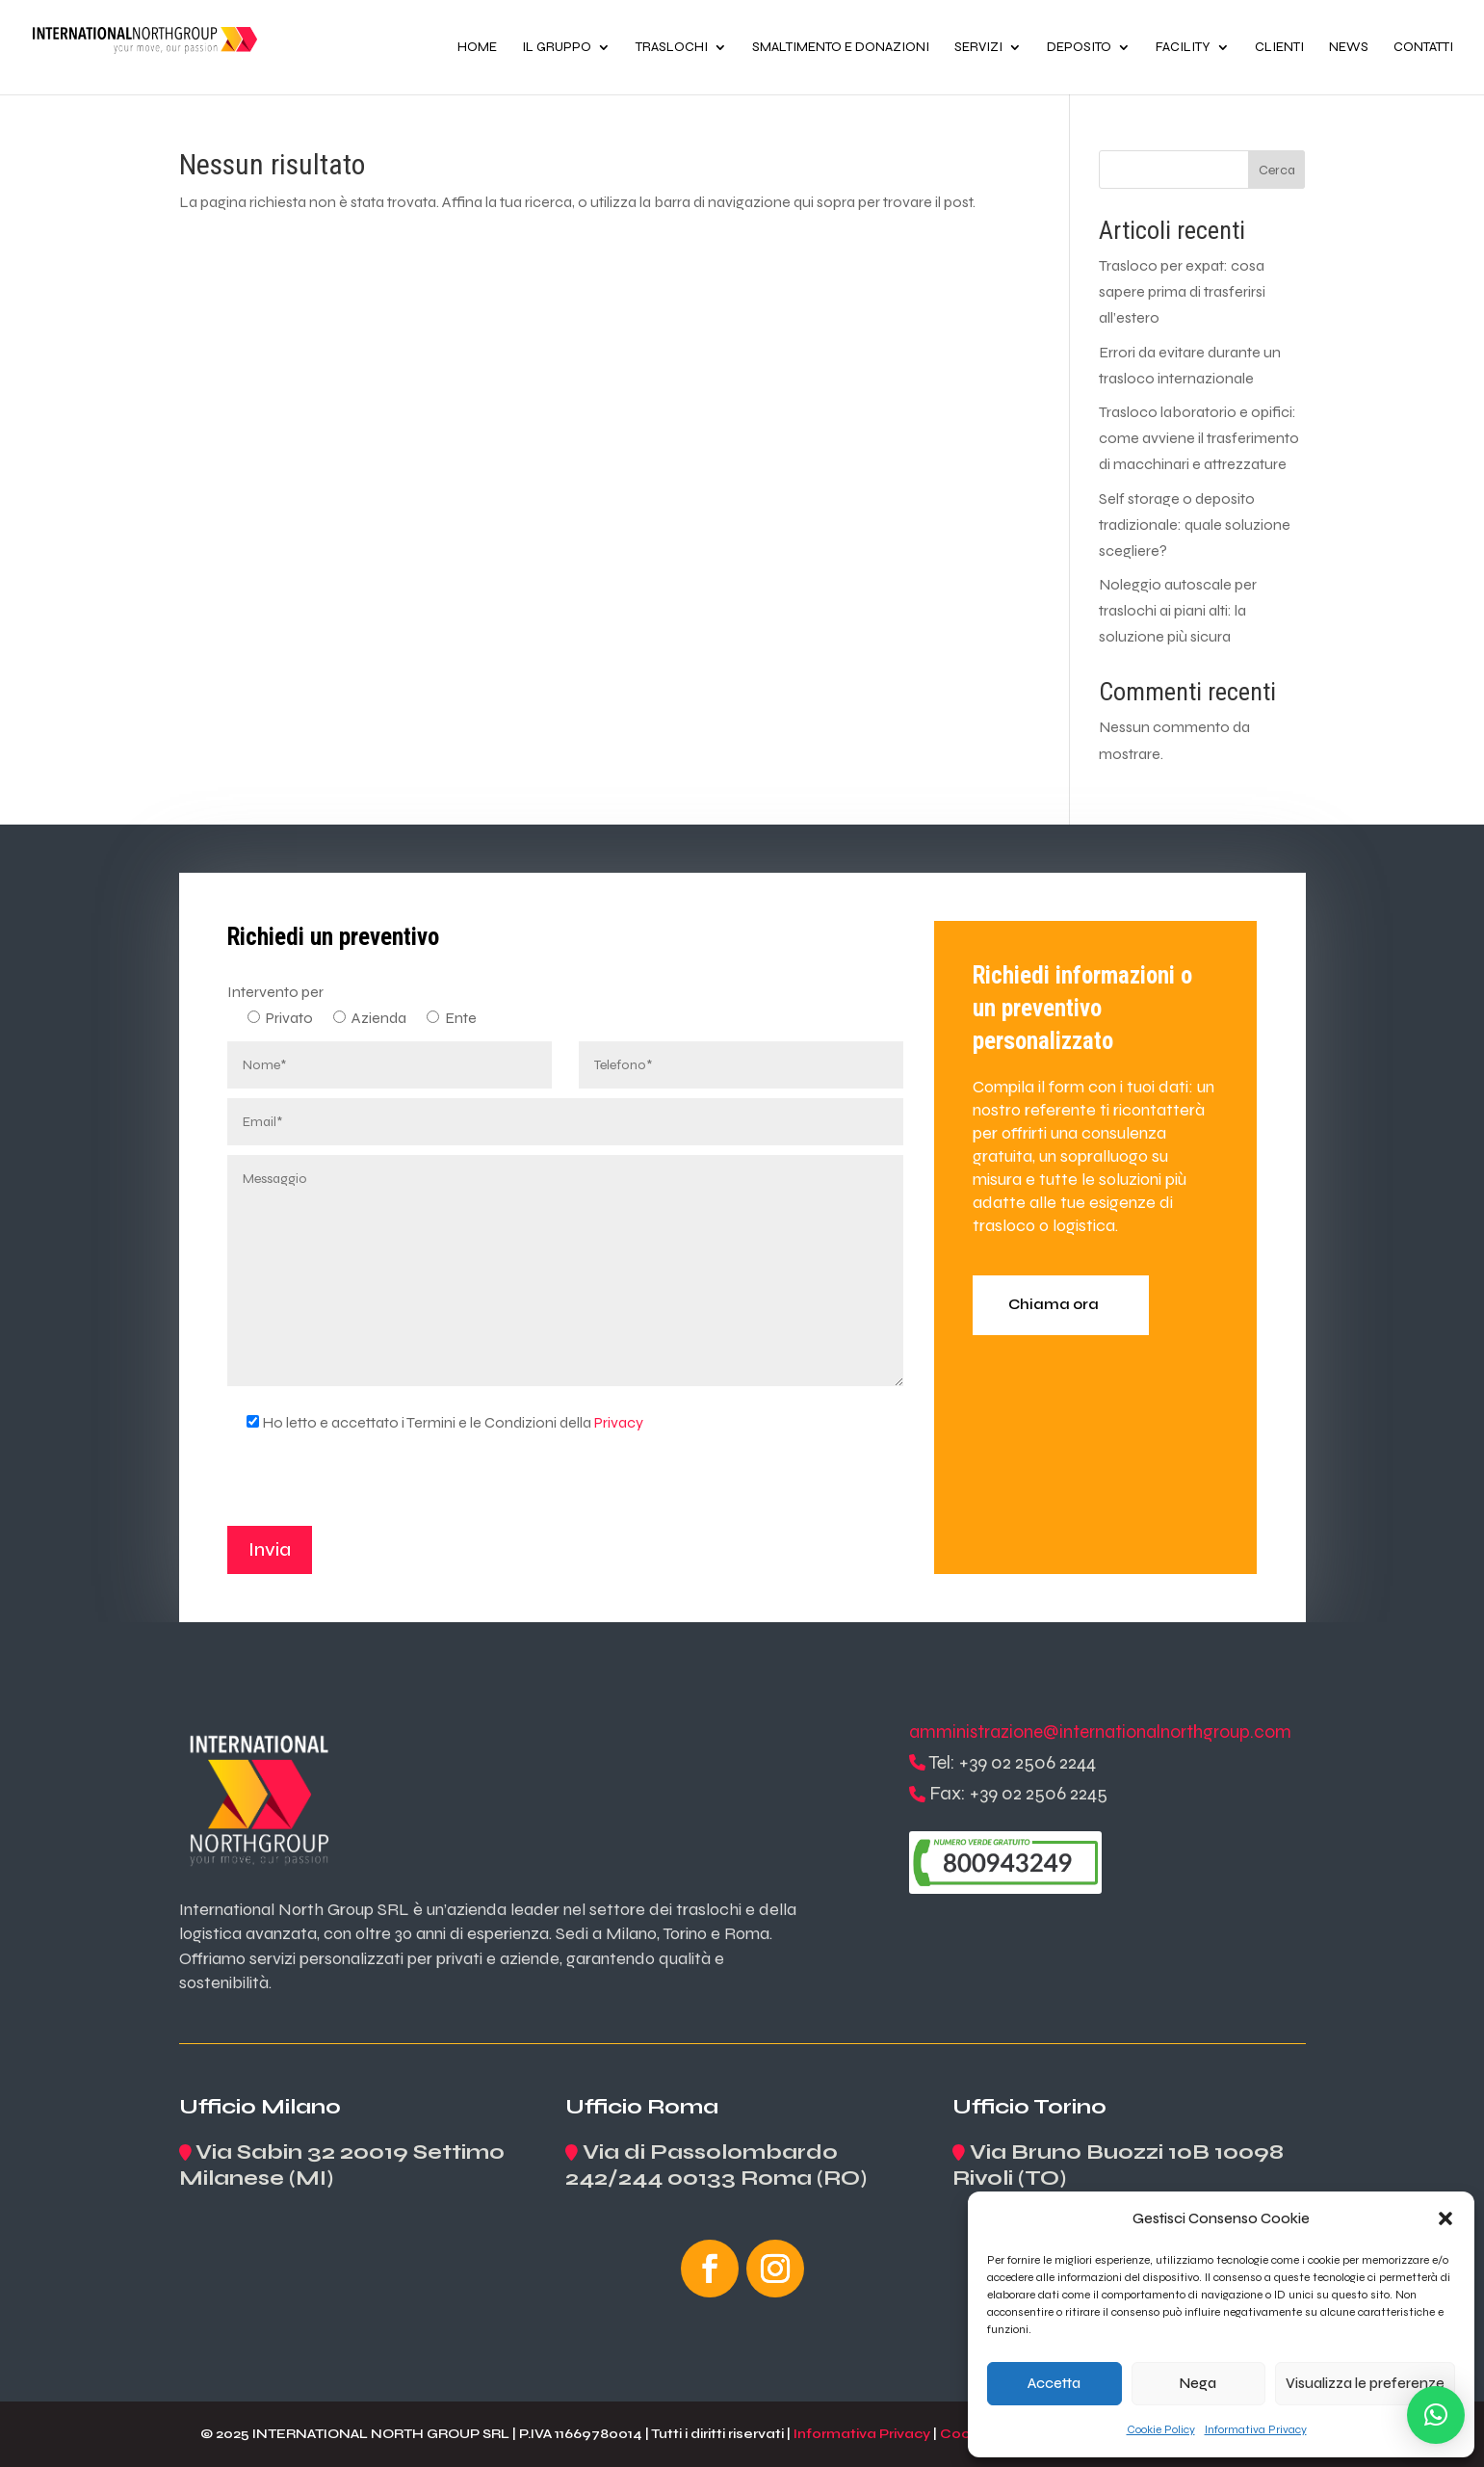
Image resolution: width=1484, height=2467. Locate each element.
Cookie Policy (1161, 2429)
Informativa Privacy (1256, 2429)
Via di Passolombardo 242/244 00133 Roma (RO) (716, 2165)
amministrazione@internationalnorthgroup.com (1100, 1731)
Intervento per (275, 992)
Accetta (1054, 2383)
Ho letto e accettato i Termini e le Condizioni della (435, 1422)
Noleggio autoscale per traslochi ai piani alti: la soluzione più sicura (1178, 610)
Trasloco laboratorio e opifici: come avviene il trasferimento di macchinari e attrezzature (1199, 438)
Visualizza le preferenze (1365, 2383)
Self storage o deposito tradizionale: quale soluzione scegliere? (1194, 524)
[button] (1445, 2218)
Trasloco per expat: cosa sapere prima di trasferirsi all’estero (1182, 291)
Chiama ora (1053, 1304)
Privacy (618, 1422)
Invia (269, 1549)
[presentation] (373, 1488)
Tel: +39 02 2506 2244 (1012, 1762)
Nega (1198, 2383)
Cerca (1277, 170)
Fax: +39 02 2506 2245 (1018, 1793)
